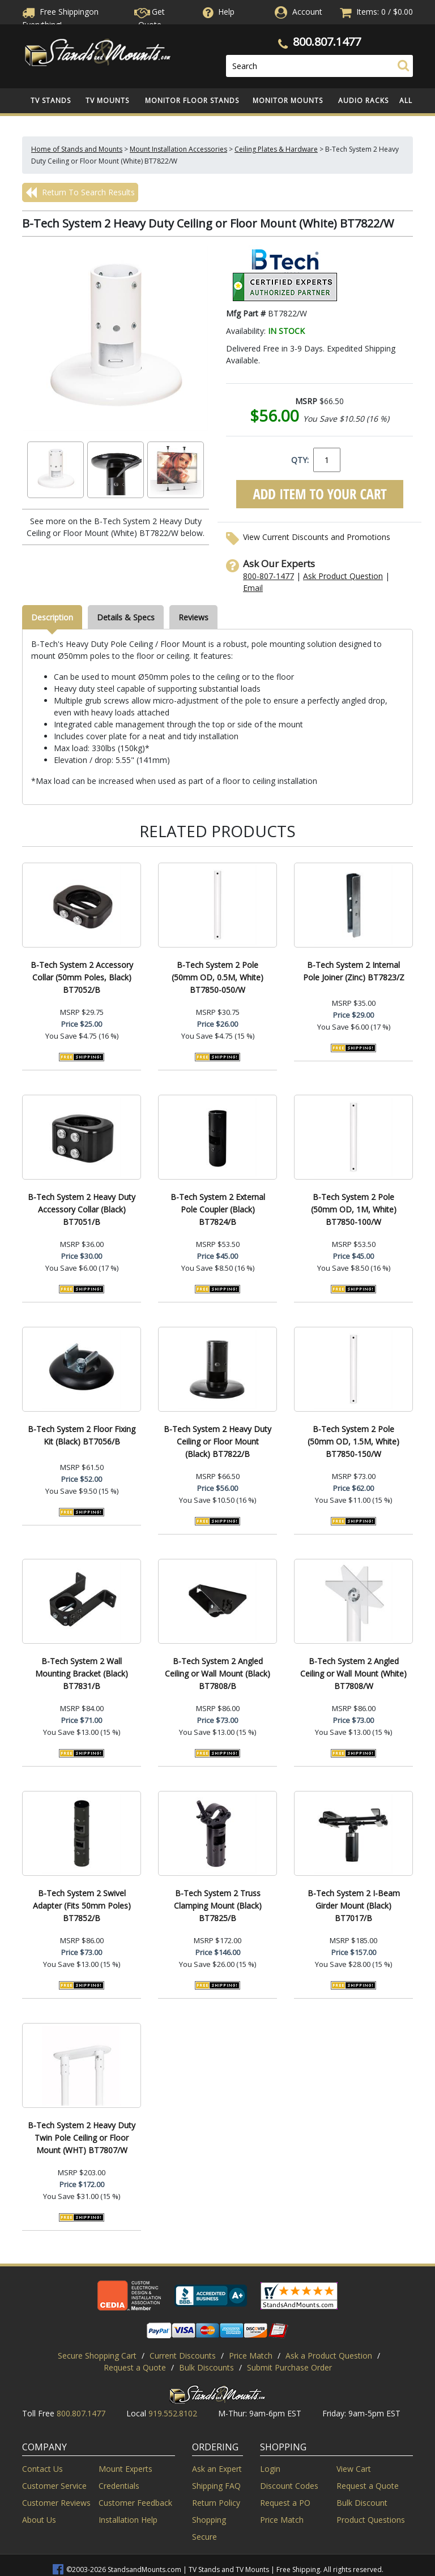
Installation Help (128, 2519)
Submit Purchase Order (289, 2367)
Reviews (193, 617)
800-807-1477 (268, 576)
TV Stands (51, 100)
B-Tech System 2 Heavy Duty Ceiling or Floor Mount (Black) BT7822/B (217, 1441)
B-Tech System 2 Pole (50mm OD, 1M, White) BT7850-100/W (353, 1209)
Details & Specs (126, 617)
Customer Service (54, 2485)
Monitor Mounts (288, 100)
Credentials (119, 2485)
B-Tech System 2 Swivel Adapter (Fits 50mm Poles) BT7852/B (82, 1905)
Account (307, 11)
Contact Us (42, 2468)
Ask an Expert (217, 2468)
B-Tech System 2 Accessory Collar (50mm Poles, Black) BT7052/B (82, 977)
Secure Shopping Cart (97, 2355)
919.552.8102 (172, 2413)
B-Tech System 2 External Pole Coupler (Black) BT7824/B (217, 1209)
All (405, 100)
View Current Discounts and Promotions (316, 537)
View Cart (353, 2468)
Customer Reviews (56, 2502)
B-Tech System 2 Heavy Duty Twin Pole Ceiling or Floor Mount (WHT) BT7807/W (81, 2137)
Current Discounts (183, 2355)
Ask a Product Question (328, 2355)
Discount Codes (289, 2485)
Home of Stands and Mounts (76, 149)
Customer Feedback (135, 2502)
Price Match (250, 2355)
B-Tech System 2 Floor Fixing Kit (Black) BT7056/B (81, 1435)
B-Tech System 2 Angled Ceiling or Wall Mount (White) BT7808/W (353, 1673)
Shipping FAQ (216, 2485)
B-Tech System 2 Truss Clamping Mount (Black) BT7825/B (218, 1905)
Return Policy (216, 2502)
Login (270, 2468)
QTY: (300, 460)
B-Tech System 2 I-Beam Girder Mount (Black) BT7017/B (354, 1905)
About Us (39, 2519)
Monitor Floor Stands (192, 100)
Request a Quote (135, 2367)
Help (217, 11)
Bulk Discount (361, 2502)
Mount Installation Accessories (178, 149)
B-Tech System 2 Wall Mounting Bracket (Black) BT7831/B (81, 1673)
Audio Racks (363, 100)
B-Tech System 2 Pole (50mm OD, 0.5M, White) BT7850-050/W (217, 977)
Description (52, 617)
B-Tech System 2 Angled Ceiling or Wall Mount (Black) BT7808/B (217, 1673)
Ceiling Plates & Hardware (276, 149)
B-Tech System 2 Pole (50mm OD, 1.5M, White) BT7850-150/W (353, 1441)
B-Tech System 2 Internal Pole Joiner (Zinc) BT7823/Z (353, 971)
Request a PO (285, 2502)
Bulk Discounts (206, 2367)
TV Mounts (107, 100)
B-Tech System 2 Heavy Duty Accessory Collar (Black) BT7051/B (81, 1209)
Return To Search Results (80, 192)
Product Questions (370, 2519)
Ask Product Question (343, 576)
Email (253, 587)
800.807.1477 (327, 42)
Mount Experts (125, 2468)
